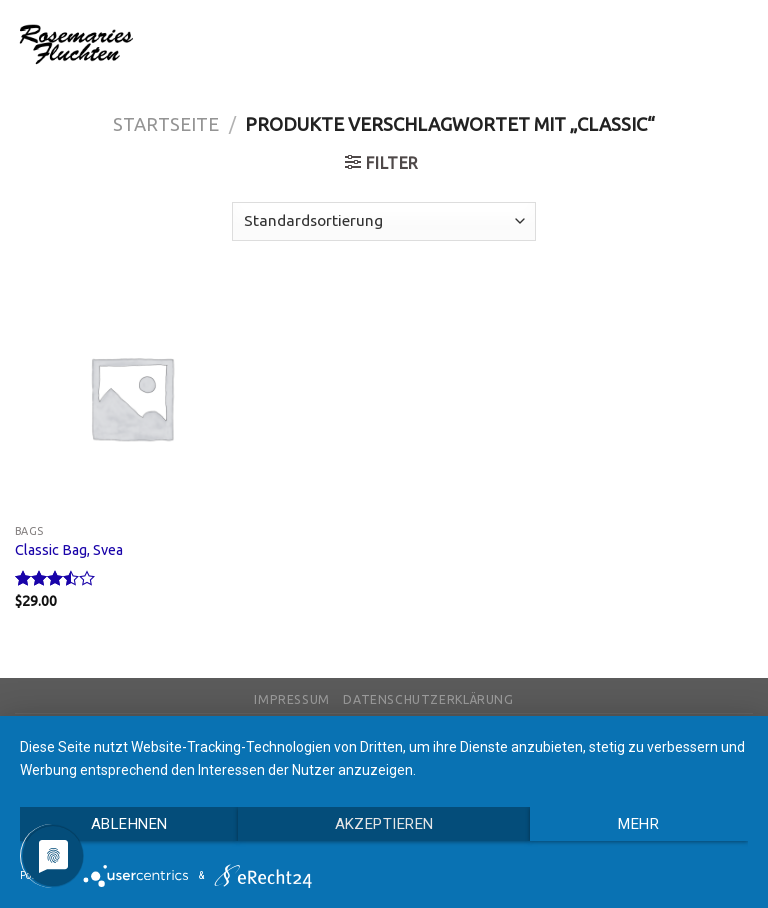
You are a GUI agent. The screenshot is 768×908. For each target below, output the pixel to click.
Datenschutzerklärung (428, 699)
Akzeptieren (384, 824)
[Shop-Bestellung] (384, 221)
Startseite (166, 124)
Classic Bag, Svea (69, 550)
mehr (638, 824)
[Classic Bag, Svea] (131, 397)
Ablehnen (129, 824)
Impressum (292, 699)
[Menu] (741, 43)
